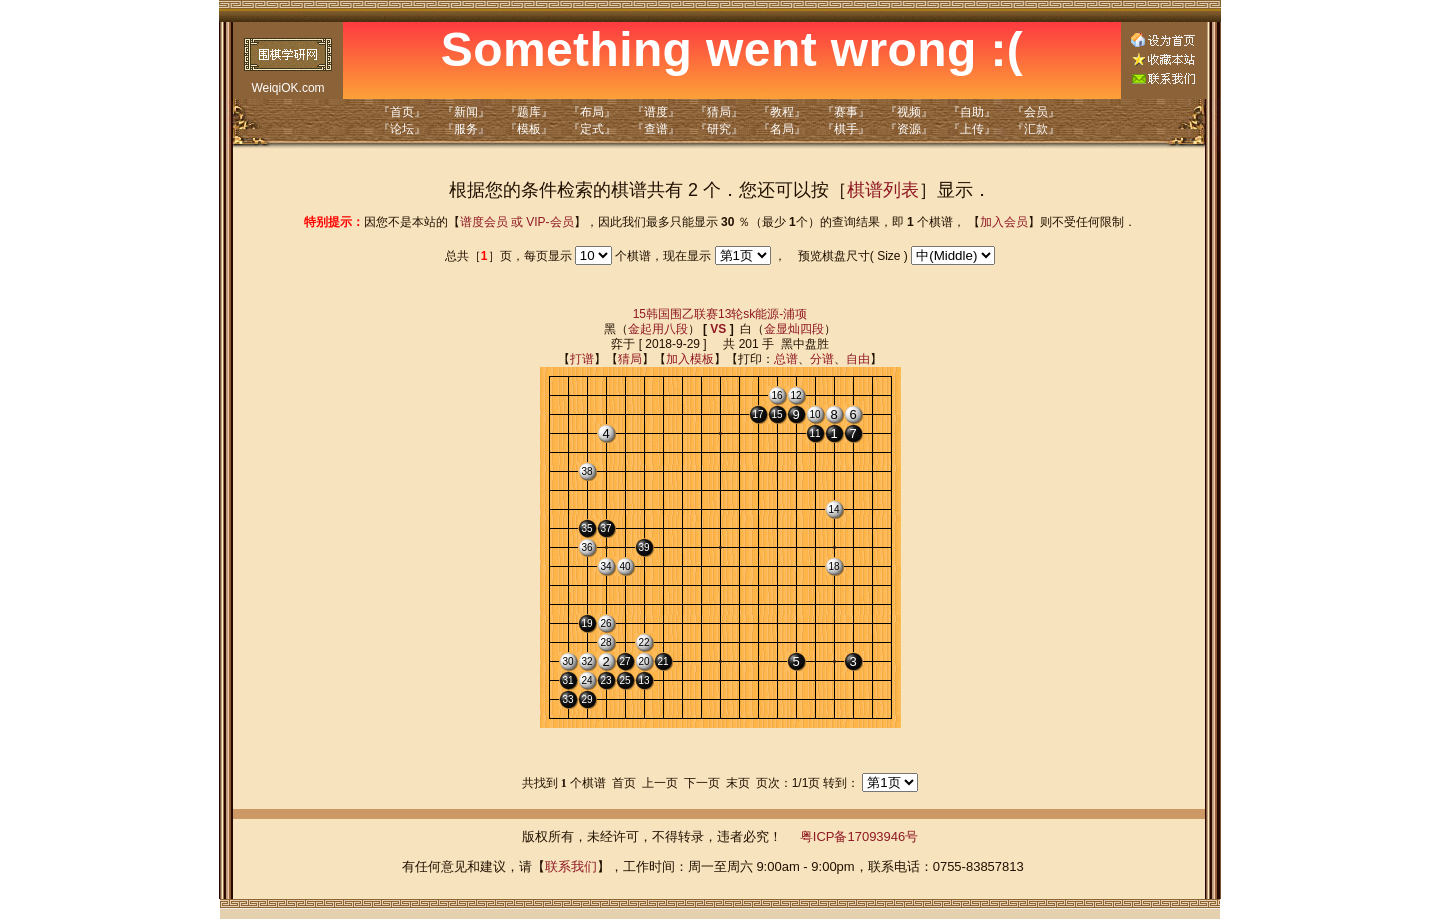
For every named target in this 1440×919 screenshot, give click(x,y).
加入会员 (1004, 222)
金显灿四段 (794, 329)
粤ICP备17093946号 (859, 836)
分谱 (822, 359)
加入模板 (690, 359)
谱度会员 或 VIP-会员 (517, 222)
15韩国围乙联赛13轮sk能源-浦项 (720, 314)
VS (718, 329)
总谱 (786, 359)
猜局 (630, 359)
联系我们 (571, 866)
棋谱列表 (883, 190)
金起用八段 (658, 329)
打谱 (582, 359)
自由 (858, 359)
